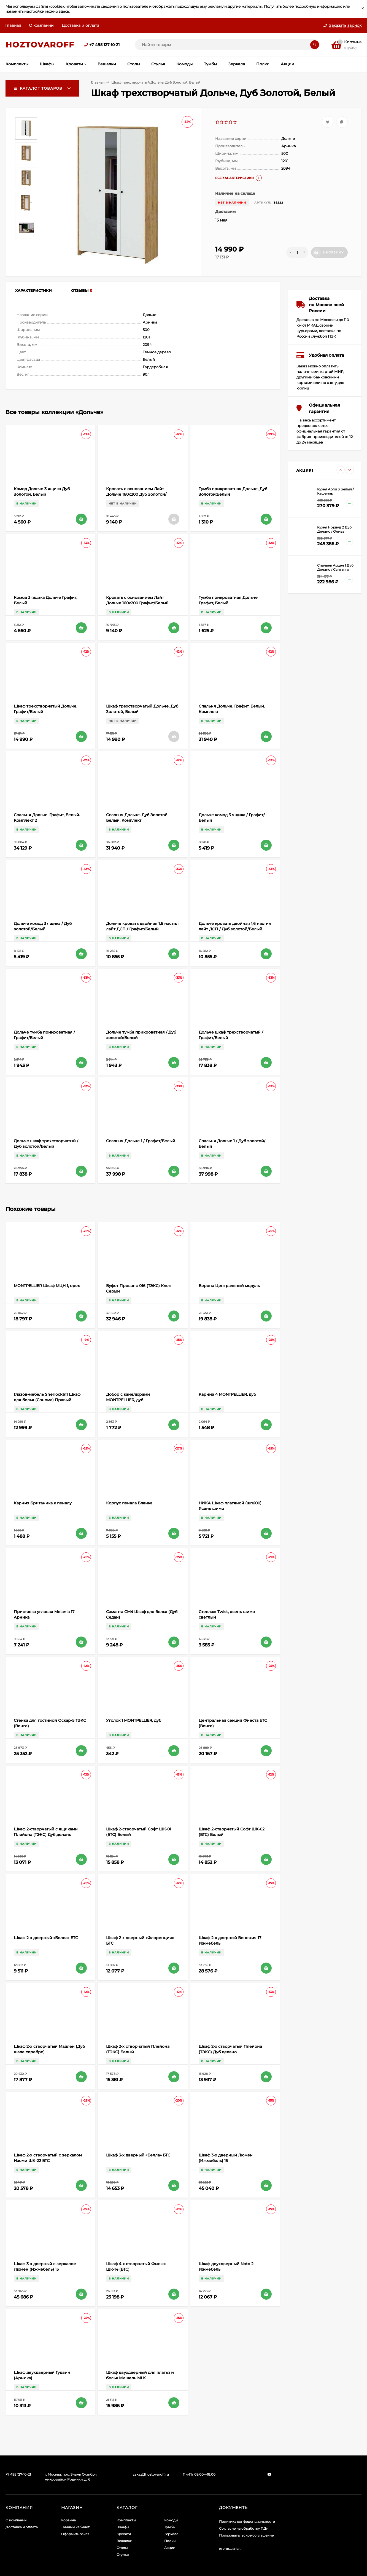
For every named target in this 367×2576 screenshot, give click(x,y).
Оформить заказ (75, 2534)
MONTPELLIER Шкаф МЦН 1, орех (47, 1285)
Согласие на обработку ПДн (243, 2528)
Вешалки (124, 2541)
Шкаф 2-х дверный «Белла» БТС (46, 1937)
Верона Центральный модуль (229, 1285)
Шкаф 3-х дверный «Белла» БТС (138, 2155)
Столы (122, 2548)
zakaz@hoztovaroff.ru (151, 2474)
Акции (169, 2548)
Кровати (124, 2534)
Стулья (123, 2555)
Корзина (68, 2520)
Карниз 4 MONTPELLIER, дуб (227, 1394)
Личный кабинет (75, 2527)
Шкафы (123, 2527)
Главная (13, 25)
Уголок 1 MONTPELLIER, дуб (133, 1720)
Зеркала (171, 2534)
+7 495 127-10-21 (104, 44)
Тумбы (169, 2527)
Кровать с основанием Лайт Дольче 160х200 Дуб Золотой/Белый (136, 494)
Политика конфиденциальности (247, 2521)
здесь (64, 11)
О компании (41, 25)
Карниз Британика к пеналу (43, 1503)
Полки (170, 2541)
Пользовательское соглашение (246, 2535)
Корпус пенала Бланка (129, 1503)
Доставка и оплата (80, 25)
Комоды (171, 2520)
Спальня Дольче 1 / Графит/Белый (140, 1140)
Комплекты (126, 2520)
